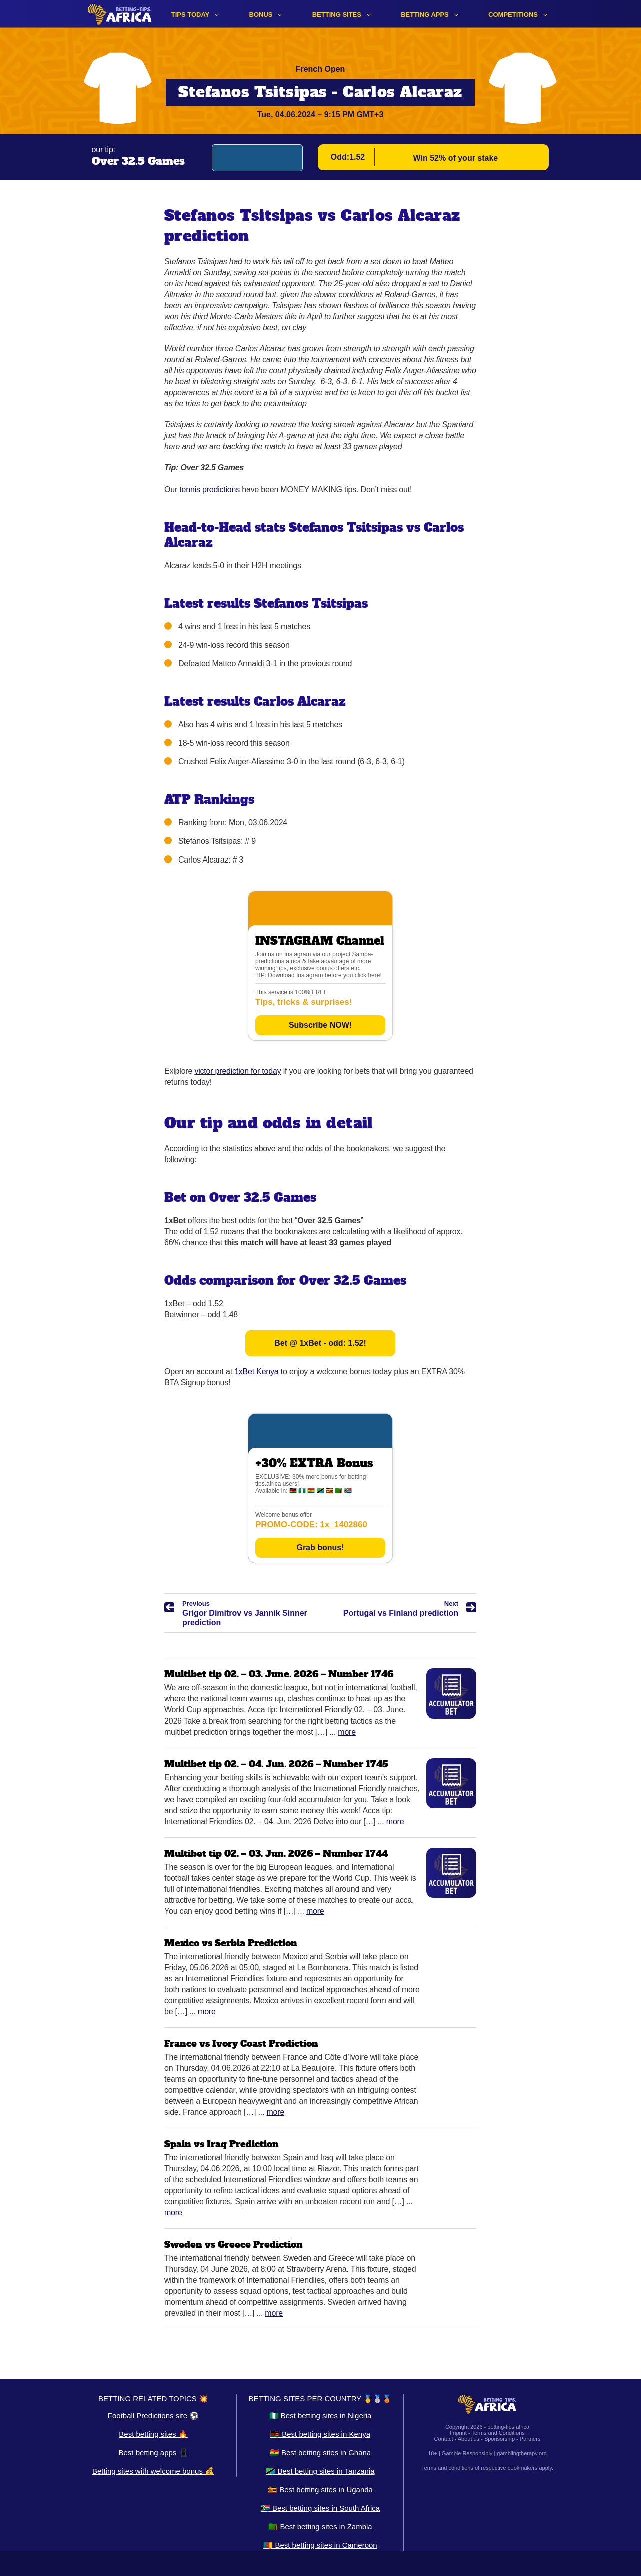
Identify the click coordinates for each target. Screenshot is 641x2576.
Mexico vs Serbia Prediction (231, 1943)
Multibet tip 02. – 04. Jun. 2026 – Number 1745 (276, 1764)
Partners (530, 2439)
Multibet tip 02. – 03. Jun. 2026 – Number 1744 (276, 1853)
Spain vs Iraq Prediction (221, 2144)
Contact (444, 2439)
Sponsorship (499, 2439)
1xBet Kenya (256, 1371)
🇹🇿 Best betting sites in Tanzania (320, 2471)
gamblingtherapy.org (521, 2453)
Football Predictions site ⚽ (153, 2415)
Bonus (261, 14)
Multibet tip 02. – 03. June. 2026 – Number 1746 (279, 1674)
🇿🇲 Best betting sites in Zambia (320, 2526)
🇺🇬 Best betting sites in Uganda (320, 2489)
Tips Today (191, 14)
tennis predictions (210, 489)
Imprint (458, 2433)
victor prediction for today (237, 1071)
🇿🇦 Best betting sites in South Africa (320, 2508)
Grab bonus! (320, 1547)
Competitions (513, 14)
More (347, 1732)
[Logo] (120, 14)
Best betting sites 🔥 (153, 2434)
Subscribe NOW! (320, 1025)
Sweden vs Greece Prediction (233, 2244)
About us (469, 2439)
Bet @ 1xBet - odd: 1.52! (320, 1343)
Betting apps (425, 14)
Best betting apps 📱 (153, 2452)
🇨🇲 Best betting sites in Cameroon (320, 2545)
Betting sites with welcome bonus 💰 (153, 2471)
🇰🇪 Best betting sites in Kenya (320, 2434)
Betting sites (337, 14)
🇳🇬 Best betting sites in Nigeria (321, 2415)
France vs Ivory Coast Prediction (241, 2043)
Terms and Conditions (498, 2433)
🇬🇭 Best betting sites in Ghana (320, 2452)
